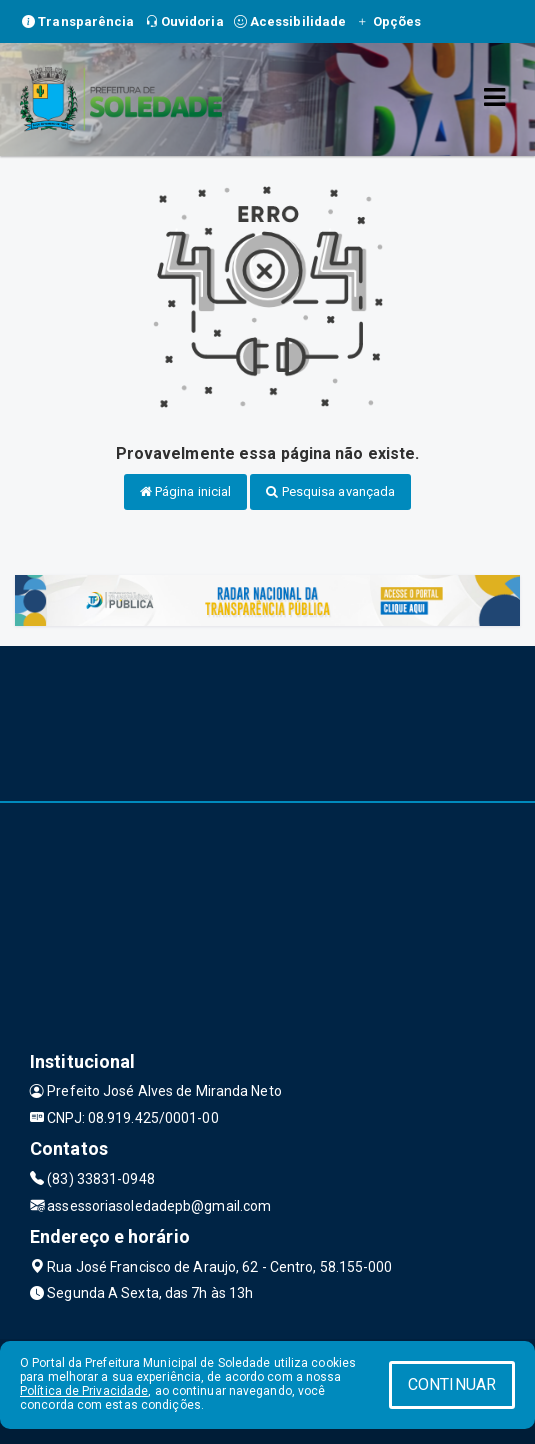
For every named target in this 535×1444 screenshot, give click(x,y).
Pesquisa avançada (330, 491)
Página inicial (186, 491)
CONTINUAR (452, 1384)
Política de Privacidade (84, 1391)
